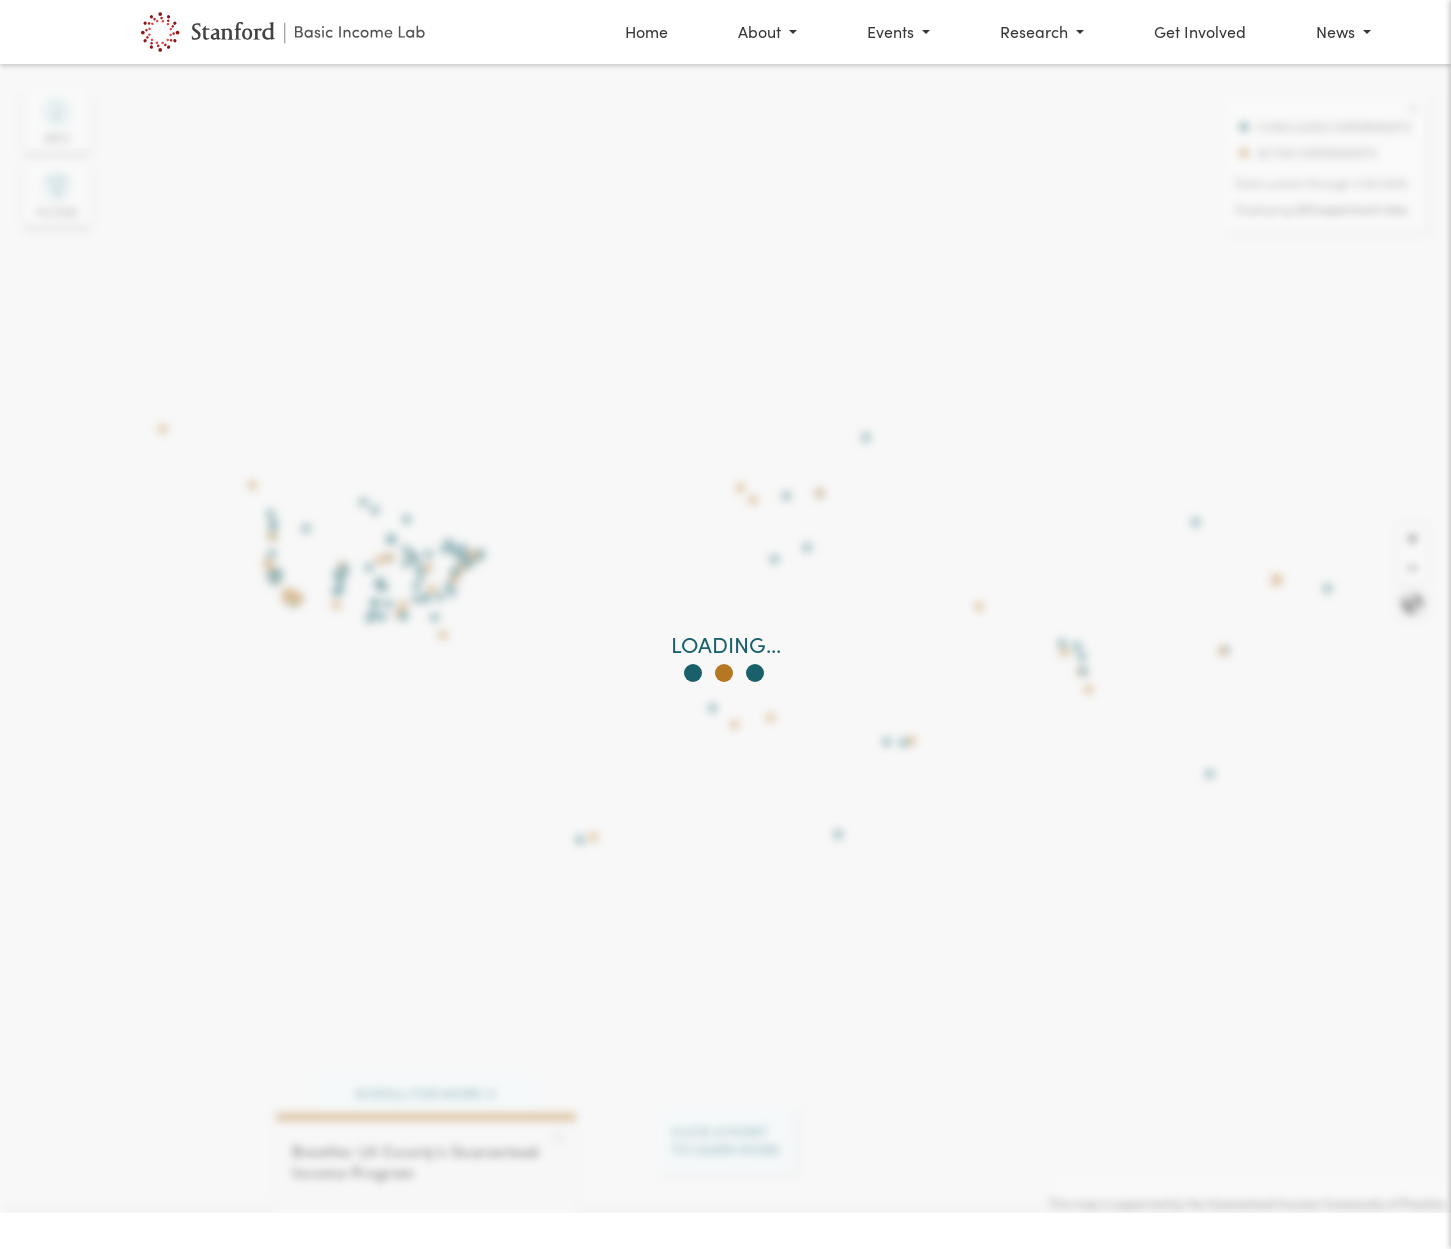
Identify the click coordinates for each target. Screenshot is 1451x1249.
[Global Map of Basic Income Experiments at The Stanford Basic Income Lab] (286, 32)
